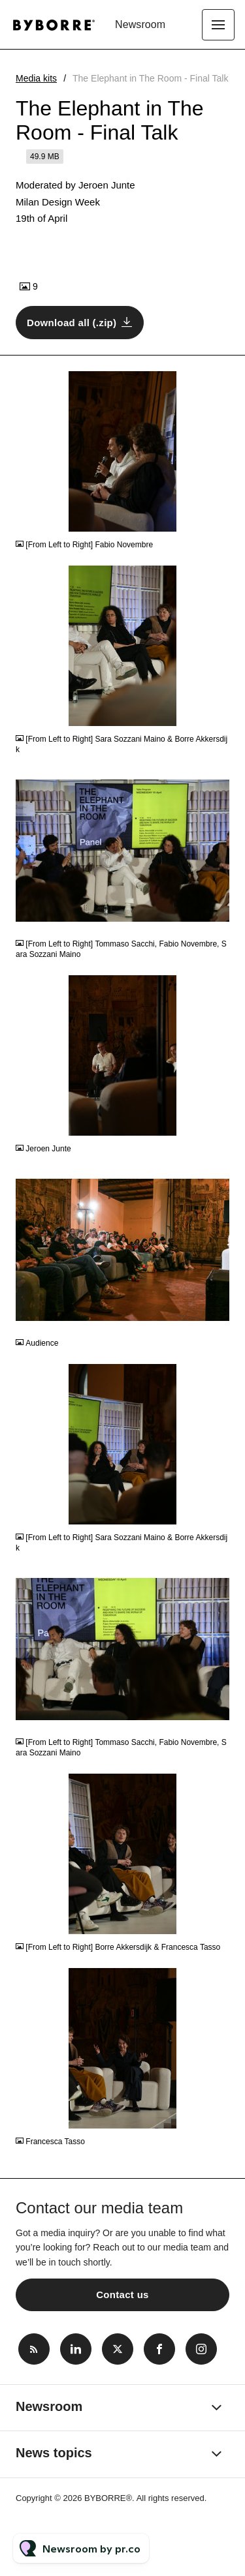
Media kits (36, 78)
